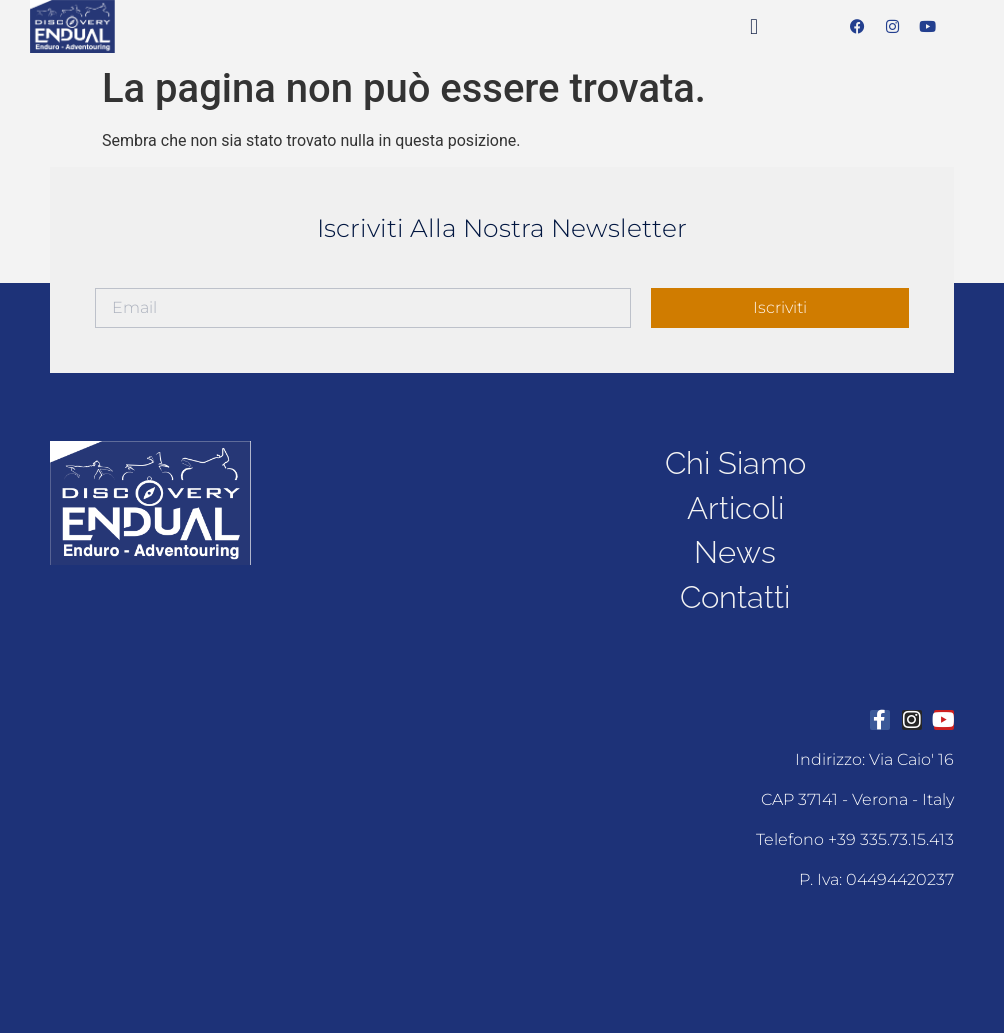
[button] (753, 26)
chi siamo (735, 460)
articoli (735, 506)
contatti (735, 598)
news (735, 552)
